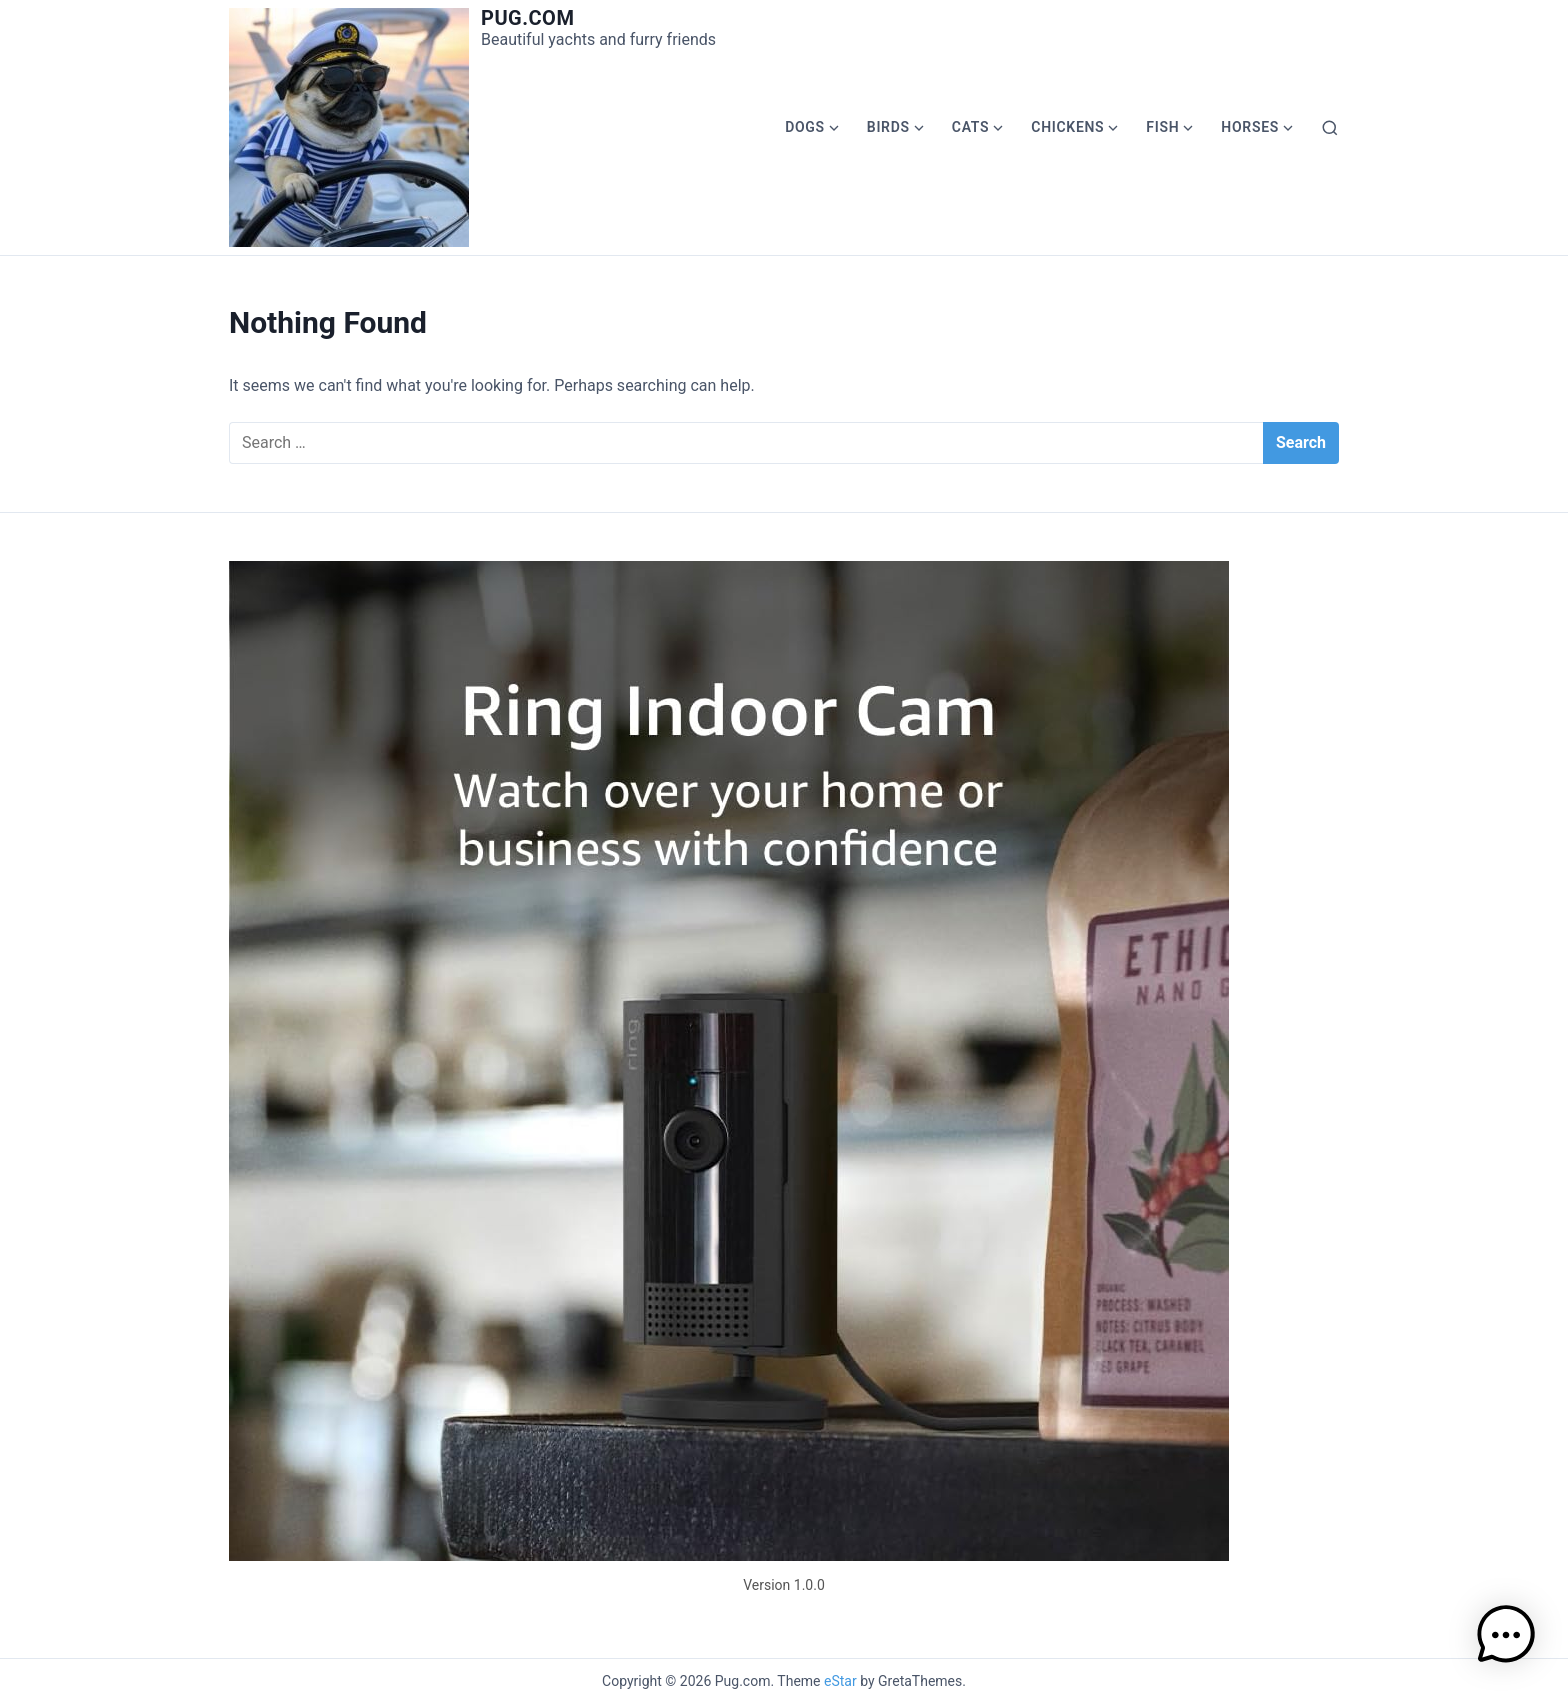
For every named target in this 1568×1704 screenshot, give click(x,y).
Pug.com (527, 18)
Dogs (805, 127)
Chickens (1067, 127)
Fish (1162, 127)
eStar (840, 1681)
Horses (1250, 127)
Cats (971, 127)
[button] (1506, 1638)
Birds (888, 127)
